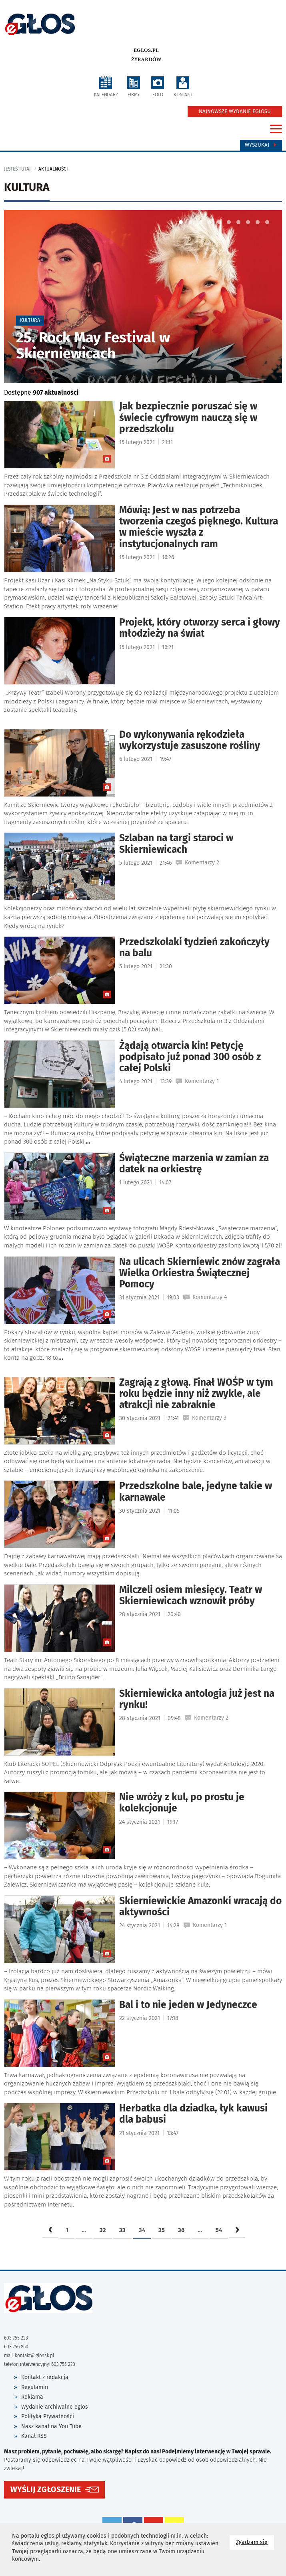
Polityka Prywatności (47, 2428)
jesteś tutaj (17, 169)
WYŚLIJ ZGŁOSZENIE (45, 2499)
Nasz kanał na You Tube (51, 2438)
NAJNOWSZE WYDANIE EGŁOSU (235, 111)
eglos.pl (146, 50)
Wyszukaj (261, 145)
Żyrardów (146, 59)
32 (103, 2242)
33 (122, 2242)
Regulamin (34, 2399)
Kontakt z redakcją (44, 2389)
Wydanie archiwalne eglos (54, 2418)
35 (161, 2242)
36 (181, 2242)
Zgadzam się (255, 2542)
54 (219, 2242)
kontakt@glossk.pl (34, 2368)
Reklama (32, 2409)
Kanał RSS (34, 2448)
